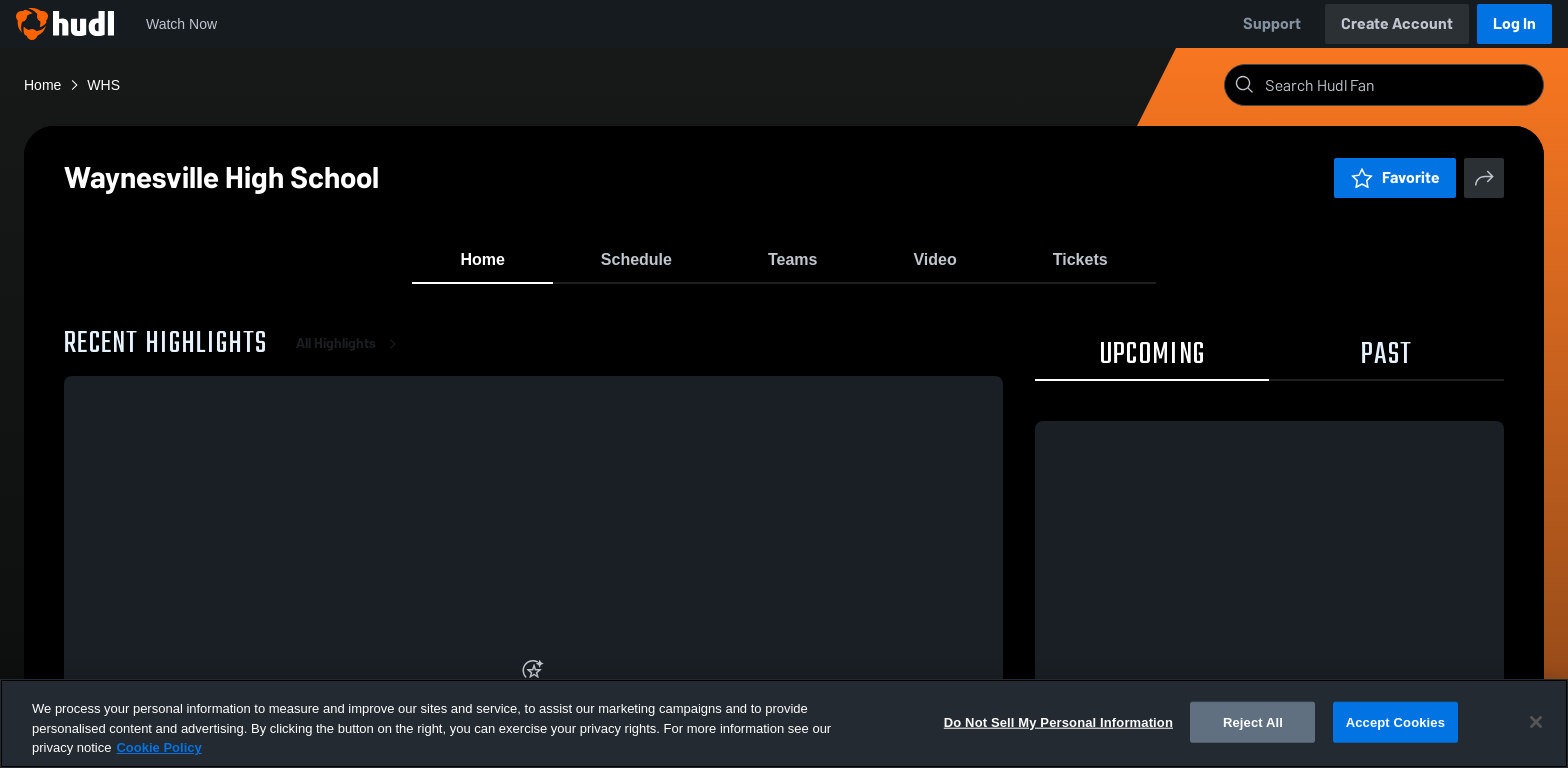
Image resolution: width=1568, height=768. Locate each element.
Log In (1514, 23)
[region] (784, 723)
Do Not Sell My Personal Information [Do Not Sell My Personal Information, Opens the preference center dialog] (1058, 721)
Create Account (1397, 23)
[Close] (1536, 722)
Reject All (1253, 721)
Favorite (1395, 177)
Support (1272, 23)
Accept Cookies (1395, 721)
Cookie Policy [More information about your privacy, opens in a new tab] (158, 747)
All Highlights (350, 359)
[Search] (1400, 85)
